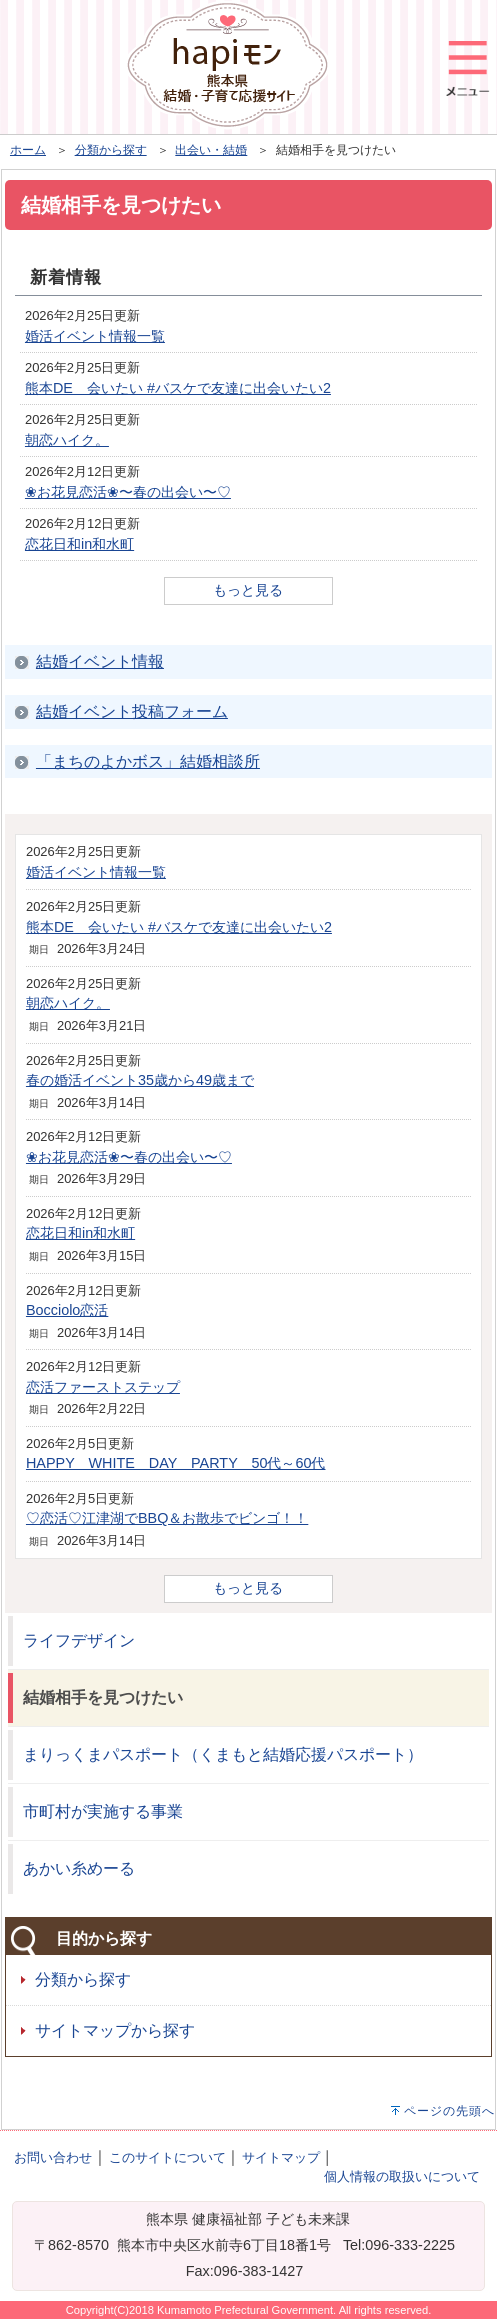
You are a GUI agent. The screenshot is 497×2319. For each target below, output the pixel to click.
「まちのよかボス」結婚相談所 (148, 761)
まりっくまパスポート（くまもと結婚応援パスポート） (223, 1754)
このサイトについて (167, 2157)
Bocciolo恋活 (67, 1310)
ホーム (28, 150)
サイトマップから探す (115, 2030)
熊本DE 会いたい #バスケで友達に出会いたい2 (178, 388)
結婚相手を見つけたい (103, 1697)
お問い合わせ (53, 2157)
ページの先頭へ (449, 2111)
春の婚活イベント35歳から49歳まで (140, 1080)
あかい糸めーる (79, 1868)
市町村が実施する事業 (103, 1811)
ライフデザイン (79, 1640)
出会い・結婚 (211, 150)
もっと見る (248, 590)
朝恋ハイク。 (67, 440)
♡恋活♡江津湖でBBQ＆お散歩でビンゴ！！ (167, 1518)
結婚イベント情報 (100, 661)
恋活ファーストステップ (103, 1387)
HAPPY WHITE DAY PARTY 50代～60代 (176, 1463)
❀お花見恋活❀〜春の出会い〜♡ (128, 492)
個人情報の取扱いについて (402, 2176)
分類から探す (111, 150)
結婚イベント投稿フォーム (132, 711)
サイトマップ (281, 2157)
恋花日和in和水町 (79, 544)
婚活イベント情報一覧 (95, 336)
